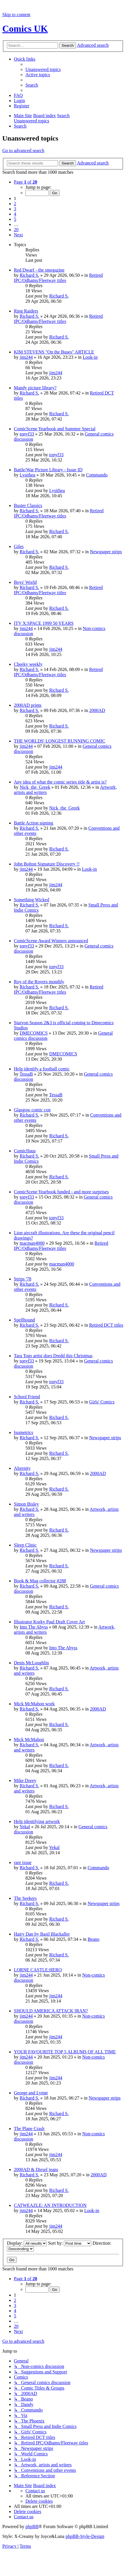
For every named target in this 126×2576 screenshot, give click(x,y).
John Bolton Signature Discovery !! (47, 863)
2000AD (97, 710)
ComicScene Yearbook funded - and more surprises (61, 1191)
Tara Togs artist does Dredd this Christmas (53, 1355)
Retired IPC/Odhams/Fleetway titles (58, 278)
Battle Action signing (33, 822)
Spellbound (24, 1319)
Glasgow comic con (32, 1109)
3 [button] (15, 208)
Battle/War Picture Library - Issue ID (48, 469)
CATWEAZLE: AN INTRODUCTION (50, 2205)
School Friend (27, 1396)
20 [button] (16, 229)
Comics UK (25, 28)
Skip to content (16, 14)
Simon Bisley (26, 1504)
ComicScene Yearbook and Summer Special (54, 428)
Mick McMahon (29, 1739)
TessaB (26, 1074)
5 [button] (15, 219)
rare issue (23, 1862)
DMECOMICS (34, 1033)
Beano (93, 1939)
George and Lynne (31, 2092)
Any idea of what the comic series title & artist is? (60, 781)
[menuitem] (43, 69)
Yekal (24, 1826)
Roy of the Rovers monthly (39, 981)
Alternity (22, 1468)
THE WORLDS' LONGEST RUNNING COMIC (59, 741)
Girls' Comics (101, 1401)
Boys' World (25, 582)
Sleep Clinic (25, 1545)
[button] (25, 182)
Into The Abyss (34, 1627)
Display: (27, 2243)
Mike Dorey (25, 1780)
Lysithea (27, 474)
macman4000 (32, 1243)
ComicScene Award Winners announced (51, 940)
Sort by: (69, 2243)
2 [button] (15, 203)
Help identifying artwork (37, 1821)
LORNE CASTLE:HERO (38, 1969)
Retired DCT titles (106, 1325)
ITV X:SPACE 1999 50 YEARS (44, 623)
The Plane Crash (29, 2128)
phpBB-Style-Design (85, 2536)
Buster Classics (28, 505)
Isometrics (23, 1432)
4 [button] (15, 214)
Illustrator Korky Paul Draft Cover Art (49, 1621)
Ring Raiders (26, 311)
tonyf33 (27, 433)
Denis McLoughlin (31, 1662)
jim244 (26, 357)
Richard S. (29, 275)
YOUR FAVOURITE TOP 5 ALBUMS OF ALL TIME (65, 2051)
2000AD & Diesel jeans (36, 2169)
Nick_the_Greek (35, 787)
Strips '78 (22, 1278)
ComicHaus (25, 1150)
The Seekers (25, 1898)
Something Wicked (31, 899)
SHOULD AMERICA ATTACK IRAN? (51, 2010)
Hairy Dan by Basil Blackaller (42, 1934)
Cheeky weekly (28, 664)
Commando (97, 474)
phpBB (31, 2526)
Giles (19, 546)
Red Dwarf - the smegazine (39, 270)
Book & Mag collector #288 (40, 1580)
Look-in (90, 357)
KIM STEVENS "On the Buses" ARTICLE (54, 351)
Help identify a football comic (42, 1068)
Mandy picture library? (35, 387)
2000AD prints (28, 705)
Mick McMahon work (34, 1703)
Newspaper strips (106, 551)
